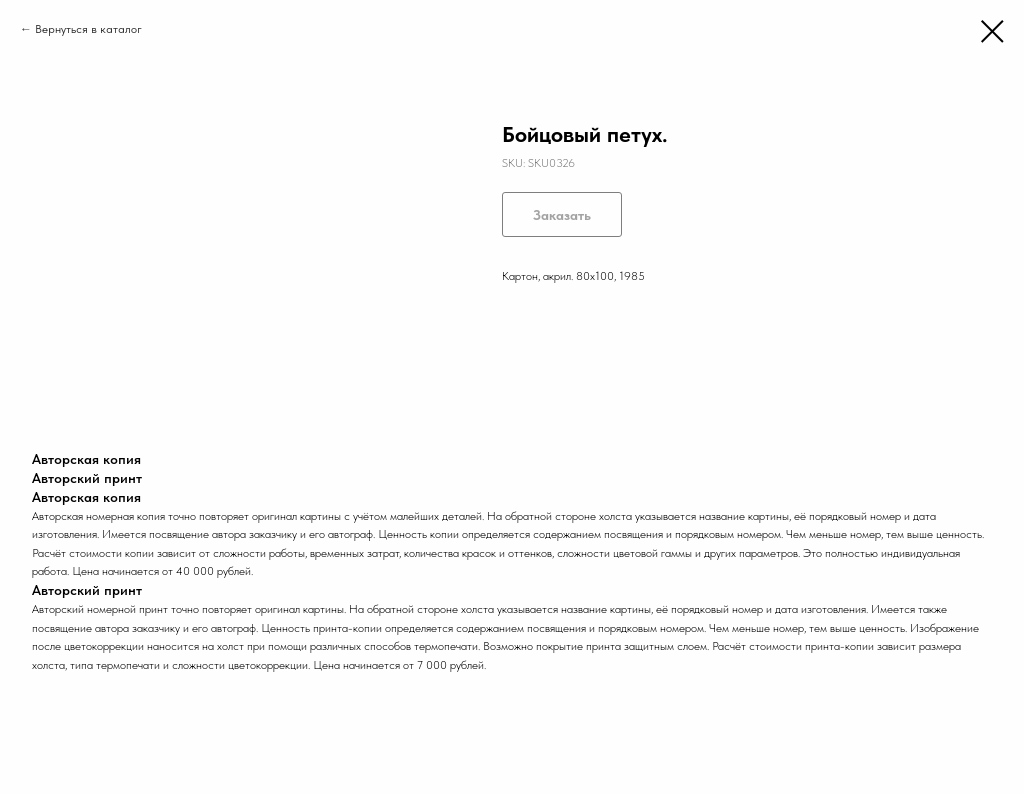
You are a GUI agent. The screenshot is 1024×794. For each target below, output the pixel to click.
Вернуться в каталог (88, 29)
